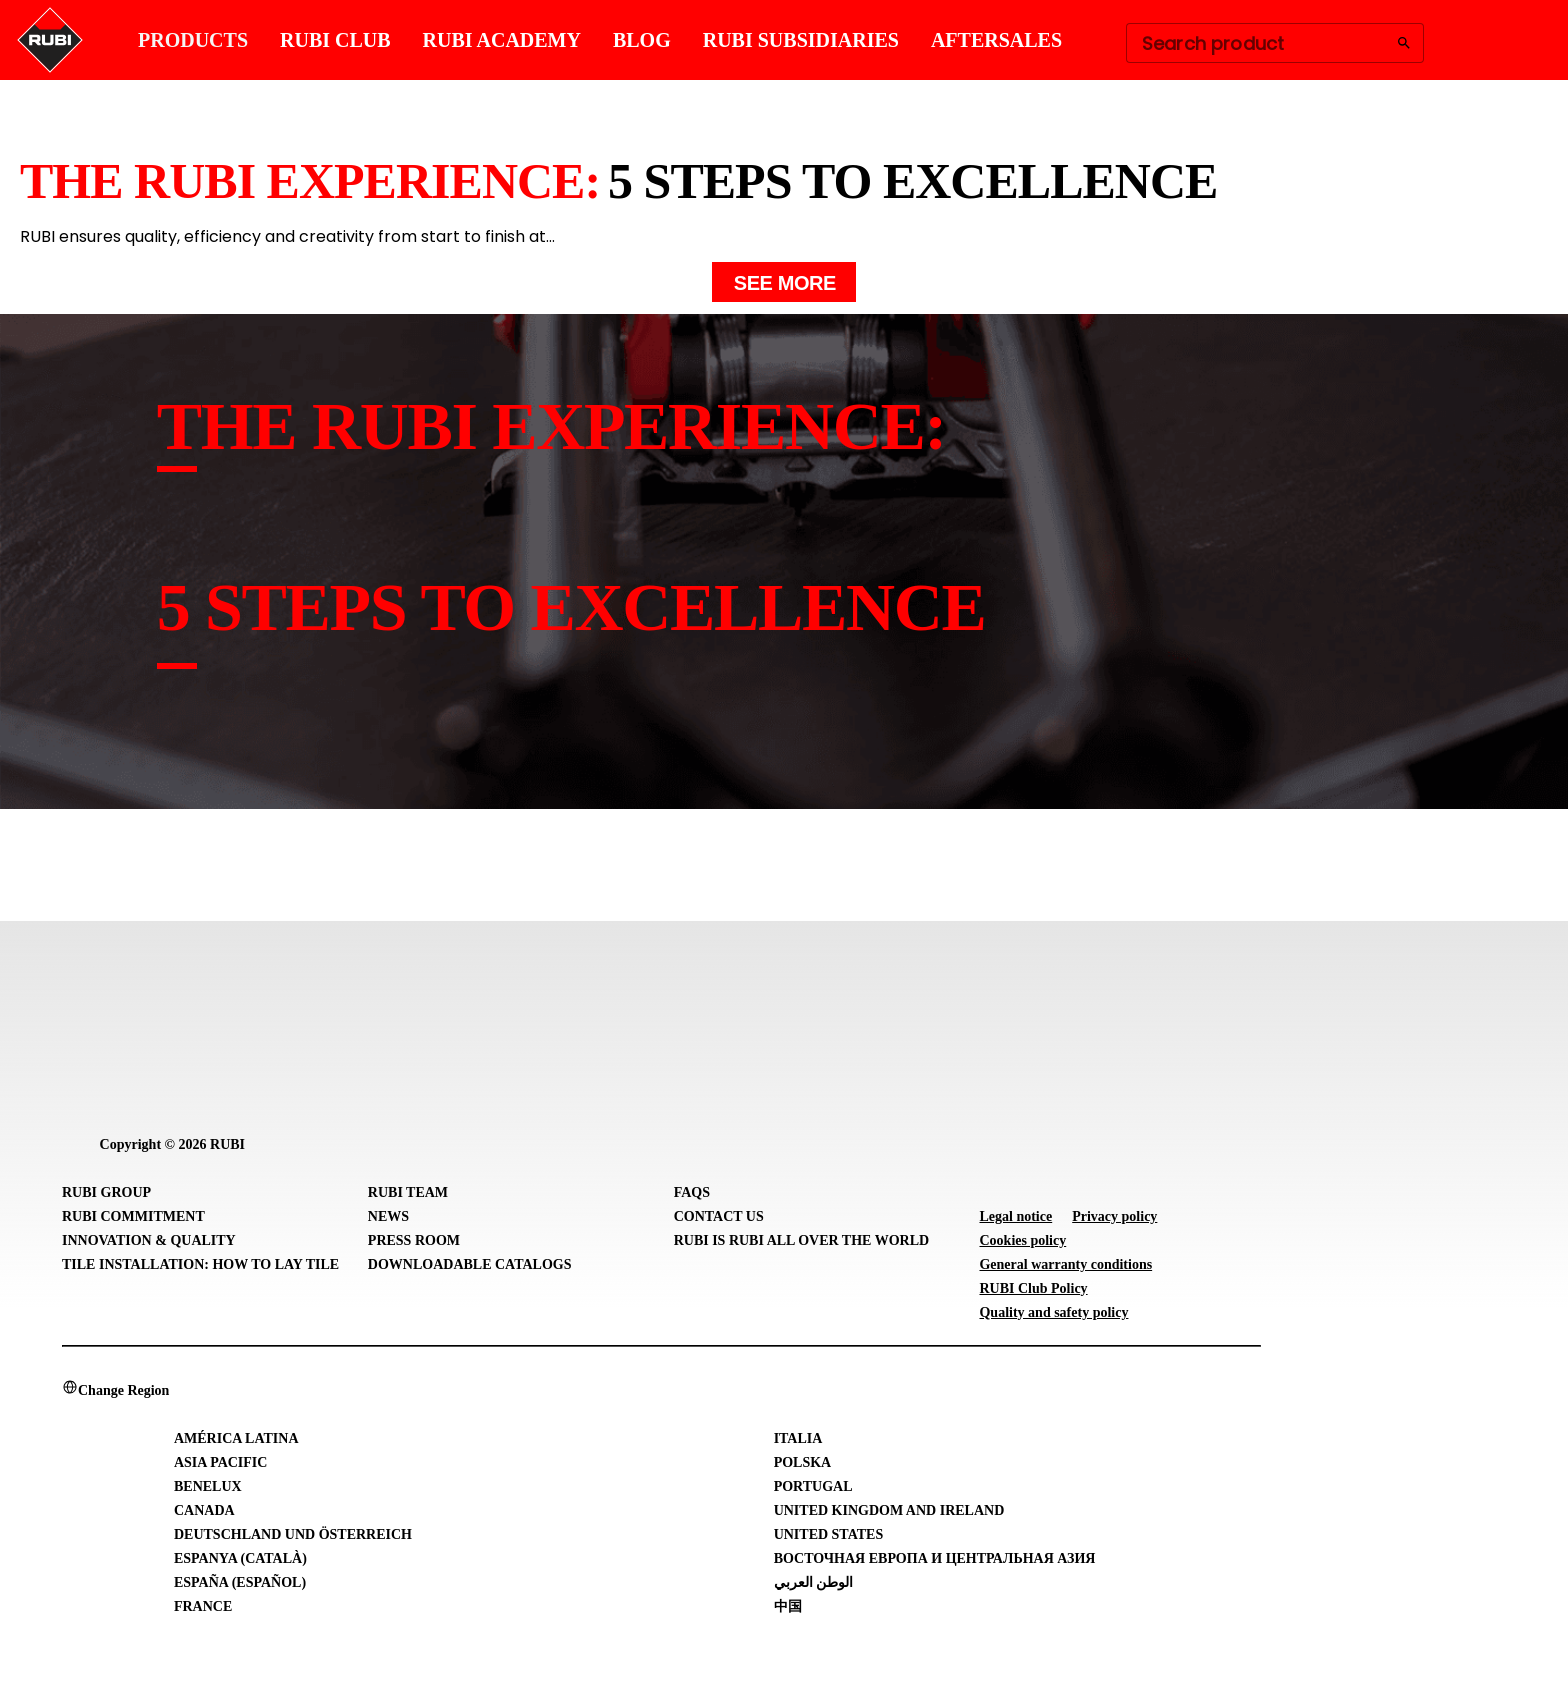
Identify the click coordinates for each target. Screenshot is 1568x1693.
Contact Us (719, 1216)
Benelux (208, 1486)
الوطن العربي (814, 1582)
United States (829, 1534)
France (203, 1606)
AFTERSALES (996, 40)
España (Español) (240, 1582)
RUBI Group (106, 1192)
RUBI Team (408, 1192)
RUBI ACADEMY (502, 40)
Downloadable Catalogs (470, 1264)
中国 (788, 1606)
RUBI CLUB (335, 40)
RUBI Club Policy (1033, 1288)
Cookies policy (1022, 1240)
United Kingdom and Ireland (889, 1510)
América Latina (236, 1438)
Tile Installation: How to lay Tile (200, 1264)
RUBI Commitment (133, 1216)
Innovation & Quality (149, 1240)
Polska (803, 1462)
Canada (204, 1510)
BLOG (642, 40)
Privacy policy (1114, 1216)
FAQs (692, 1192)
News (388, 1216)
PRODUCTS (193, 40)
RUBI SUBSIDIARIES (801, 40)
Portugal (813, 1486)
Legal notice (1015, 1216)
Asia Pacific (220, 1462)
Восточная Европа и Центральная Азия (935, 1558)
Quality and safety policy (1053, 1312)
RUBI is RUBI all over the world (801, 1240)
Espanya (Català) (240, 1558)
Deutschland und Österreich (293, 1534)
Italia (798, 1438)
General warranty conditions (1065, 1264)
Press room (414, 1240)
